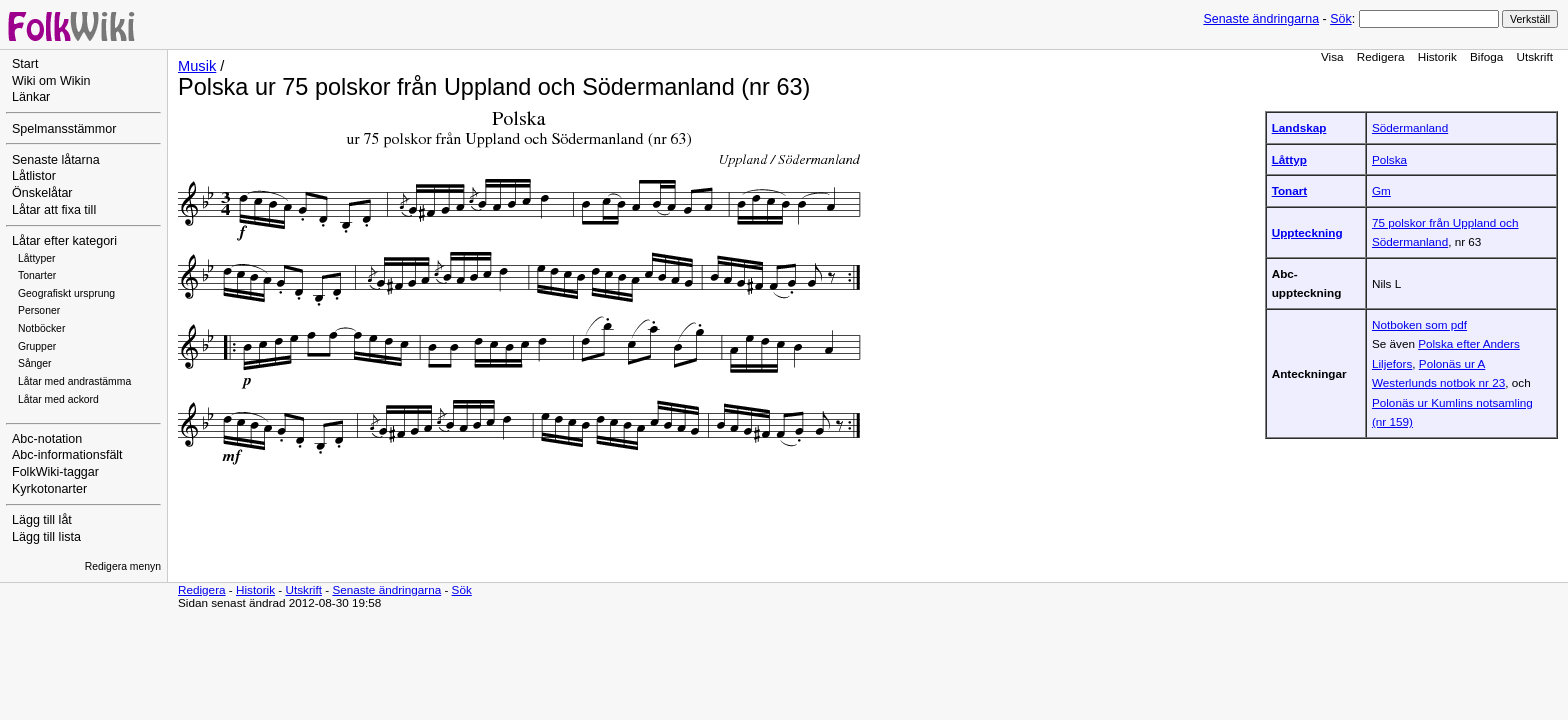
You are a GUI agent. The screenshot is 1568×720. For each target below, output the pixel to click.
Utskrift (1535, 56)
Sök (1340, 19)
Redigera (1381, 56)
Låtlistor (34, 176)
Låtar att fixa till (54, 210)
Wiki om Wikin (51, 81)
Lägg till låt (42, 520)
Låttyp (1289, 159)
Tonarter (37, 275)
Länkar (31, 97)
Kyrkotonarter (49, 489)
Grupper (37, 346)
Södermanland (1410, 127)
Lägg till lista (46, 537)
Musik (197, 66)
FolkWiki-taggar (55, 472)
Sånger (35, 363)
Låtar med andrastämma (74, 381)
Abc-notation (47, 439)
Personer (39, 310)
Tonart (1290, 190)
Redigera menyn (123, 566)
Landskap (1299, 127)
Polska (1389, 159)
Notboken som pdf (1419, 324)
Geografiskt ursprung (66, 293)
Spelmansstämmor (64, 129)
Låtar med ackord (58, 399)
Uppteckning (1307, 232)
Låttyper (37, 258)
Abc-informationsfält (67, 455)
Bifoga (1486, 56)
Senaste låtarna (56, 160)
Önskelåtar (42, 193)
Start (25, 64)
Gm (1381, 190)
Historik (1437, 56)
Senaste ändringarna (1261, 19)
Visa (1332, 56)
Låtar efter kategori (64, 241)
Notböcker (41, 328)
